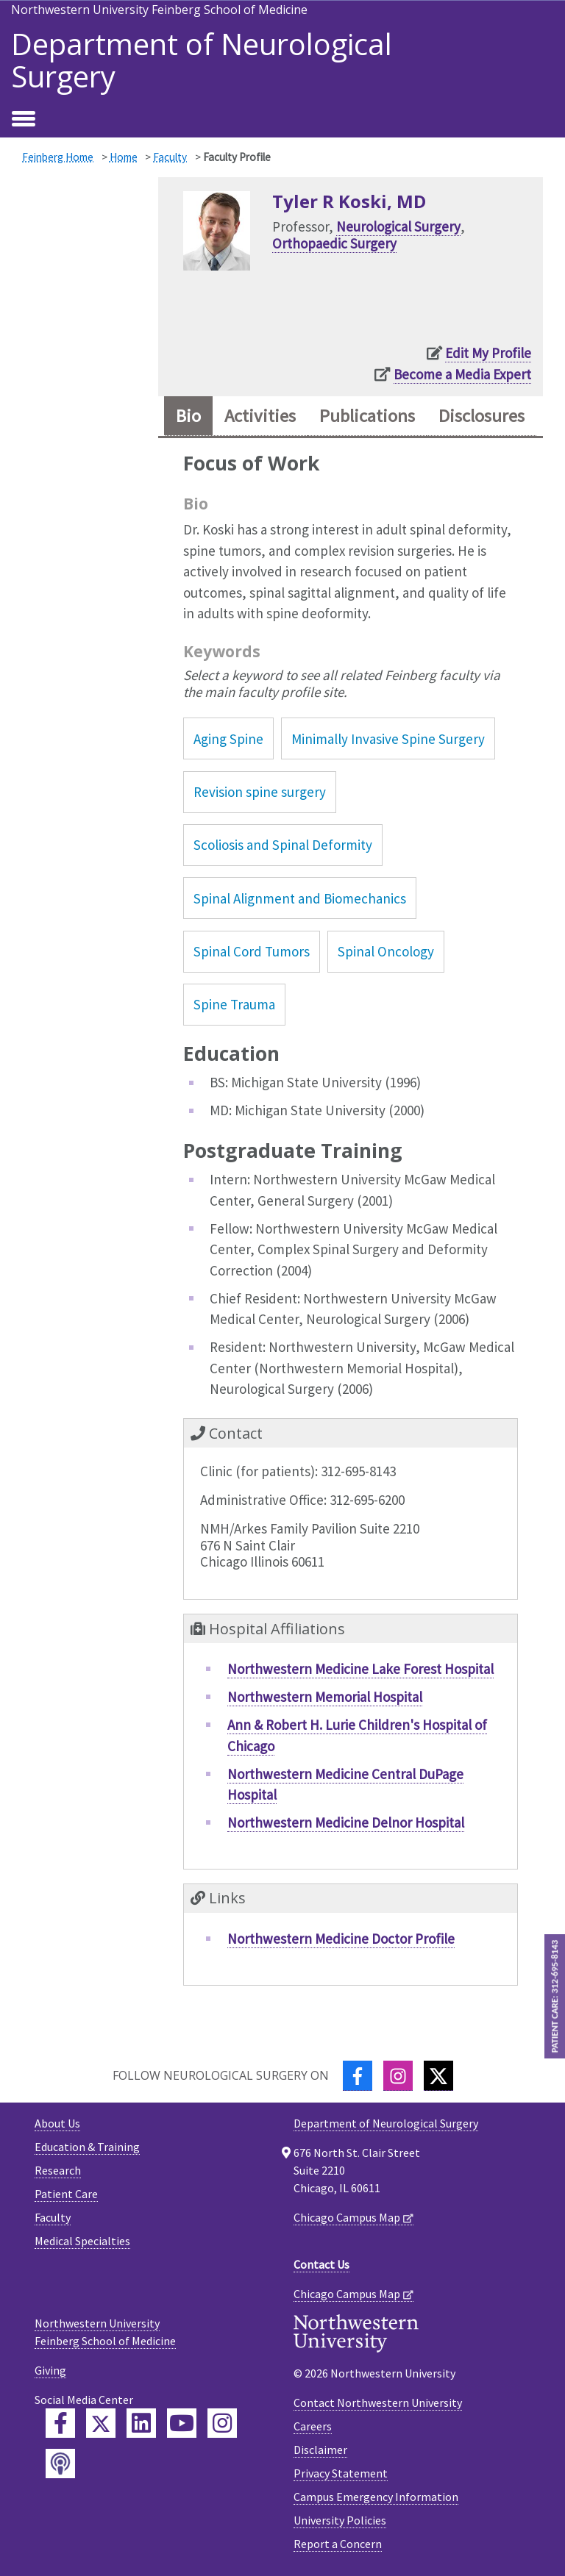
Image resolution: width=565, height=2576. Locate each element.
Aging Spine (228, 739)
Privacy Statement (341, 2473)
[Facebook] (357, 2076)
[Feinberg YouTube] (181, 2423)
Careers (313, 2426)
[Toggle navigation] (23, 120)
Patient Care (66, 2193)
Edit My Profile (488, 353)
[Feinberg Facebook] (60, 2423)
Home (124, 157)
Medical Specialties (82, 2240)
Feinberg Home (57, 157)
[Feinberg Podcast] (60, 2463)
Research (58, 2170)
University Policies (340, 2520)
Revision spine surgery (259, 792)
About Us (57, 2123)
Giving (50, 2370)
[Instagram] (398, 2076)
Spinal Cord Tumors (251, 951)
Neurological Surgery (398, 226)
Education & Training (87, 2146)
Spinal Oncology (386, 951)
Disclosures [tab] (481, 415)
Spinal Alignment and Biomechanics (299, 898)
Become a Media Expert (462, 374)
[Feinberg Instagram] (222, 2423)
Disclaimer (320, 2449)
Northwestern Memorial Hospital (324, 1697)
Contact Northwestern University (378, 2402)
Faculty (170, 157)
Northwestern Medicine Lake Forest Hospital (360, 1669)
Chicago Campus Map (347, 2217)
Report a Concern (338, 2543)
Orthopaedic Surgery (334, 243)
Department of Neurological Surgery (201, 60)
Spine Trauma (234, 1004)
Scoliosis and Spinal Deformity (282, 845)
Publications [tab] (367, 415)
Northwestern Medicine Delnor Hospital (345, 1822)
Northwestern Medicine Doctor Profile (341, 1938)
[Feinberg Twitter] (101, 2423)
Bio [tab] (188, 415)
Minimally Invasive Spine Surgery (388, 739)
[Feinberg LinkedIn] (141, 2423)
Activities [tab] (260, 415)
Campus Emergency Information (376, 2496)
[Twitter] (438, 2076)
